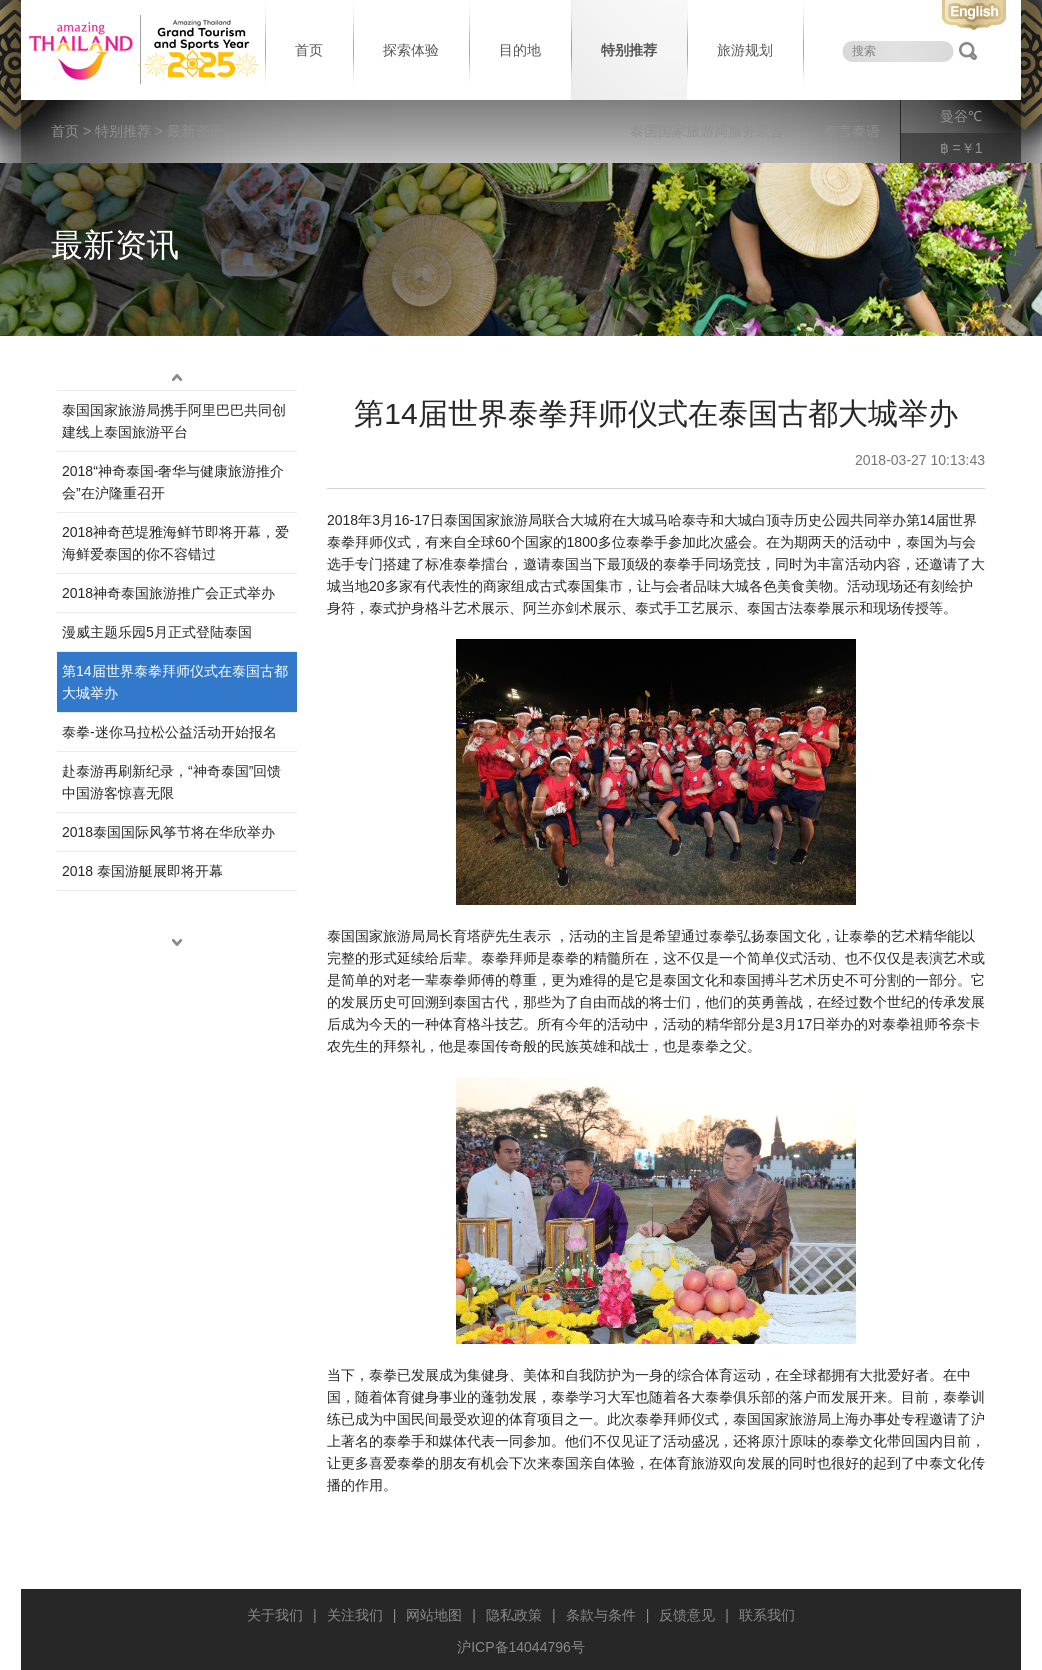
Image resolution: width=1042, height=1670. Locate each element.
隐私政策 (514, 1615)
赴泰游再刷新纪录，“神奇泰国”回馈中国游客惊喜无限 (171, 782)
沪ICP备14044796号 (521, 1647)
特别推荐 (629, 50)
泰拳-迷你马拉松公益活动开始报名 (169, 732)
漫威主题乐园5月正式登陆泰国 (157, 632)
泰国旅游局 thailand (141, 50)
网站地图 (434, 1615)
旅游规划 (745, 50)
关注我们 (355, 1615)
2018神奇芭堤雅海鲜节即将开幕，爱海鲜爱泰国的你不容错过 (175, 543)
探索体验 (411, 50)
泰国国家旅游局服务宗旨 (707, 131)
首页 (309, 50)
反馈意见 (687, 1615)
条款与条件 (601, 1615)
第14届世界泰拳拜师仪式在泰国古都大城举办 (175, 682)
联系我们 (767, 1615)
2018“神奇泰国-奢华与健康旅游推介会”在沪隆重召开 (173, 482)
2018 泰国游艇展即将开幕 (142, 871)
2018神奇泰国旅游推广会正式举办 (168, 593)
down (177, 943)
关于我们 (275, 1615)
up (177, 378)
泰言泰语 (852, 131)
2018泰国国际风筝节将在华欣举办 (168, 832)
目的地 (520, 50)
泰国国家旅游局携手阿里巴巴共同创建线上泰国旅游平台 (174, 421)
